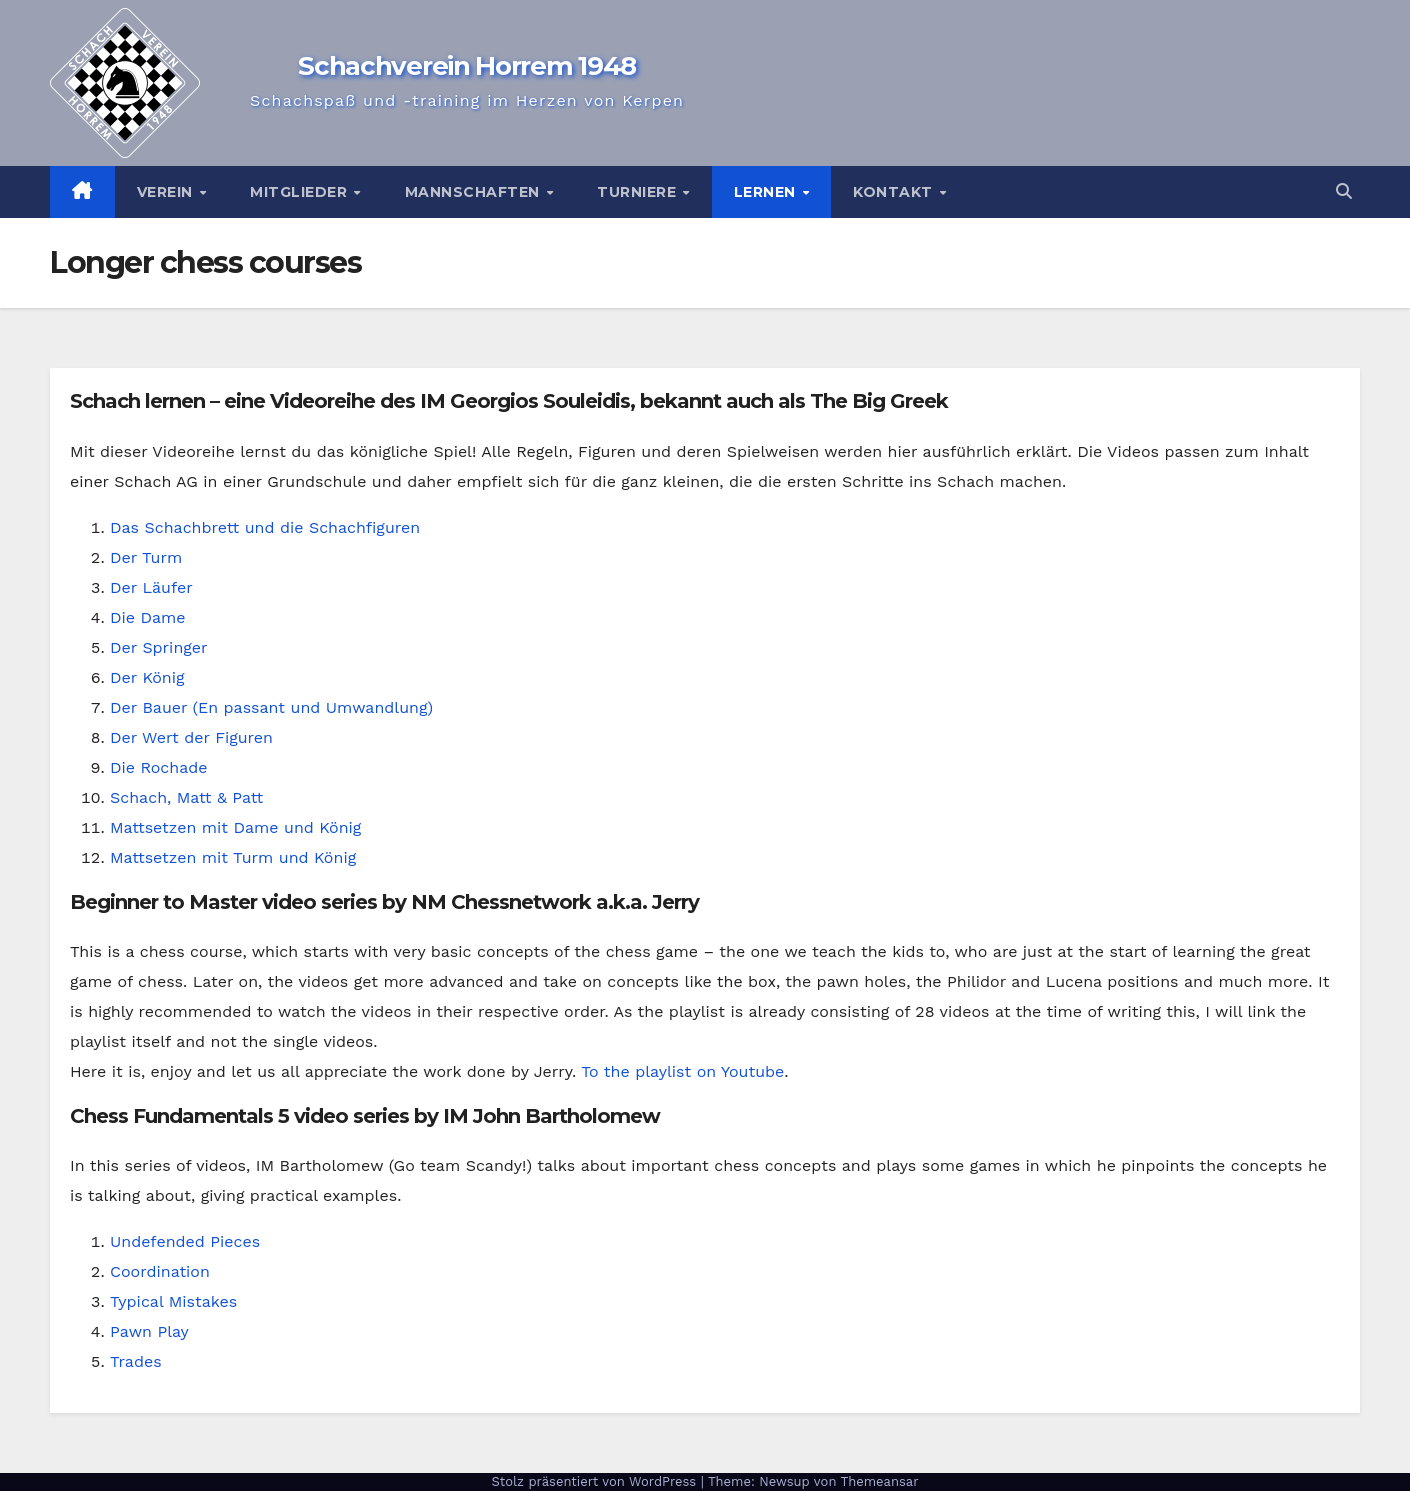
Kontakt (895, 192)
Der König (147, 677)
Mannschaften (475, 192)
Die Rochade (159, 767)
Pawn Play (149, 1331)
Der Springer (159, 647)
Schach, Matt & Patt (186, 797)
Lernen (767, 192)
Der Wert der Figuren (191, 737)
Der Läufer (151, 587)
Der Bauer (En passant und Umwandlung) (271, 707)
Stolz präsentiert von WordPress (595, 1481)
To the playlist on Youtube (682, 1071)
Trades (136, 1361)
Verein (167, 192)
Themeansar (880, 1481)
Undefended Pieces (185, 1241)
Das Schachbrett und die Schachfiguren (265, 527)
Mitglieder (301, 192)
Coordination (160, 1271)
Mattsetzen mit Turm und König (233, 857)
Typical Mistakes (173, 1301)
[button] (1344, 191)
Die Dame (147, 617)
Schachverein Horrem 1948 (467, 66)
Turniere (639, 192)
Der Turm (146, 557)
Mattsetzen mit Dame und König (235, 827)
